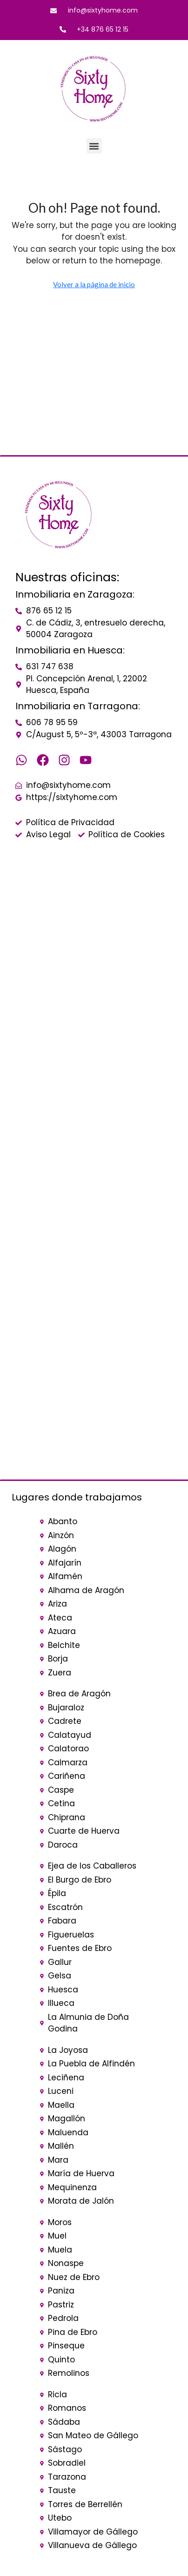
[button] (94, 146)
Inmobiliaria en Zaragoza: (74, 594)
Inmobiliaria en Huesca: (70, 650)
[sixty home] (94, 934)
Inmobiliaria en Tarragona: (77, 706)
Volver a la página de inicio (94, 284)
